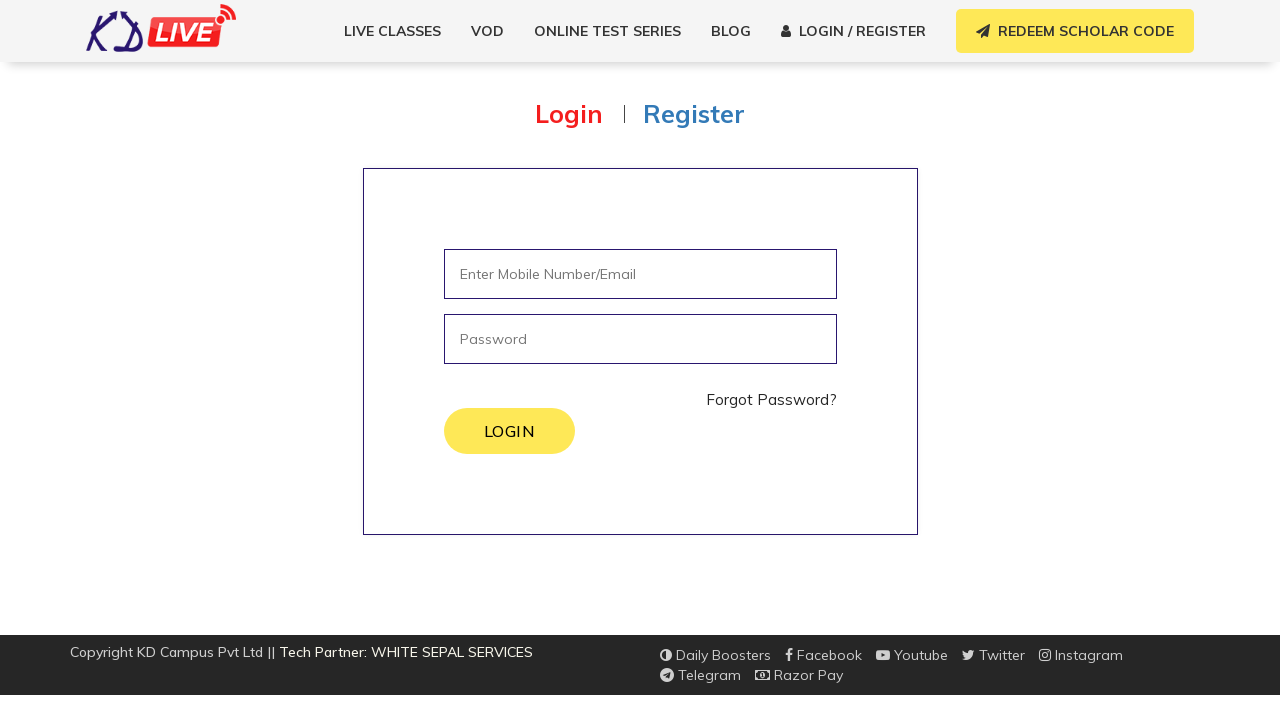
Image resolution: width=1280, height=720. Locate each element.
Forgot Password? (771, 399)
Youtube (912, 655)
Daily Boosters (715, 655)
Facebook (823, 655)
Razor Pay (799, 675)
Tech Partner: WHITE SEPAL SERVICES (406, 652)
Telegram (700, 675)
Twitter (993, 655)
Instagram (1081, 655)
